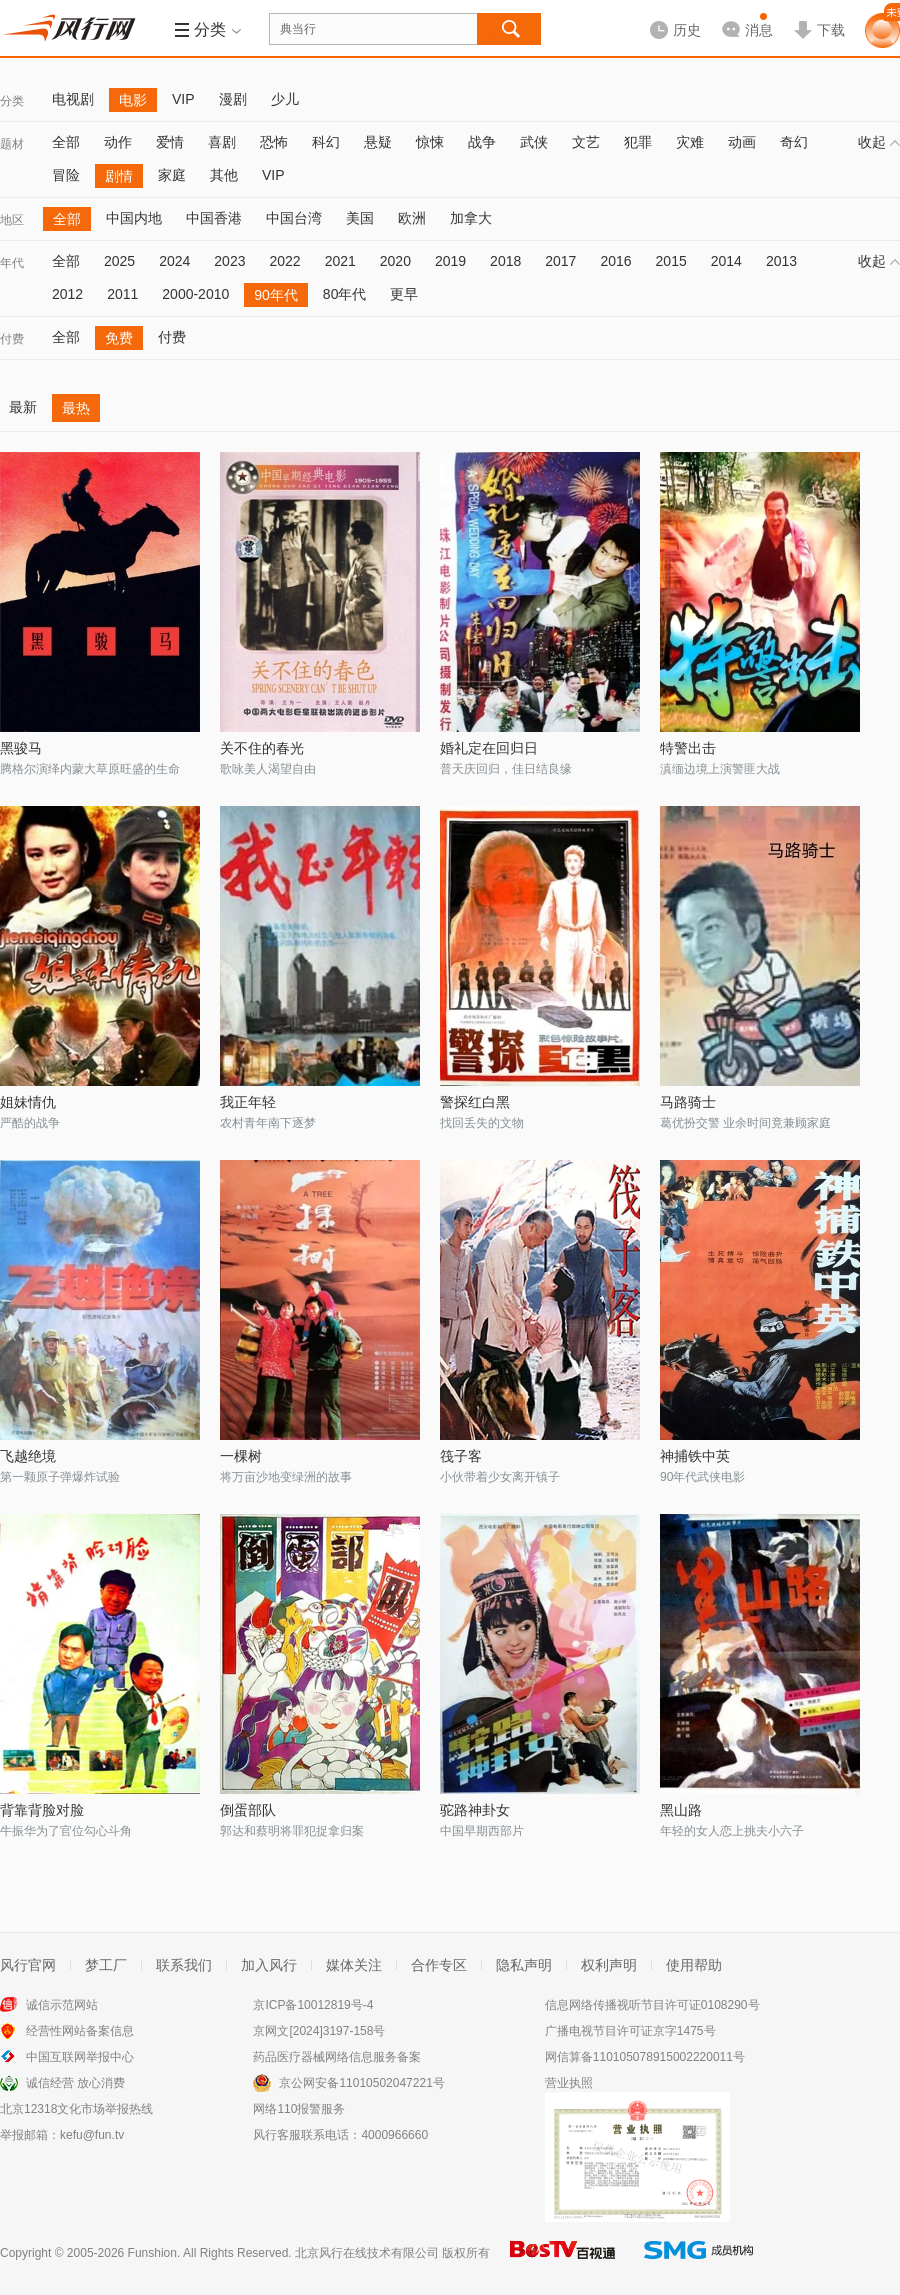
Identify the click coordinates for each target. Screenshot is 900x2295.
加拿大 (471, 218)
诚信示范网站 (62, 2005)
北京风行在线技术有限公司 (367, 2253)
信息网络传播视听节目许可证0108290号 (652, 2005)
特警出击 (688, 748)
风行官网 (28, 1965)
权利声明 (609, 1965)
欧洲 (412, 218)
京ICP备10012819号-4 (313, 2005)
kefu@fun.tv (92, 2135)
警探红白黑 (475, 1102)
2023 (229, 261)
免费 (119, 338)
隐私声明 (524, 1965)
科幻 (326, 142)
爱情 (170, 142)
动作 (118, 142)
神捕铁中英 (695, 1456)
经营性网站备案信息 (80, 2031)
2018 (505, 261)
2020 (395, 261)
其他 (224, 175)
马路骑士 (688, 1102)
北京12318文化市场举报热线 (76, 2109)
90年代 (276, 295)
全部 (66, 142)
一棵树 (241, 1456)
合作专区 (439, 1965)
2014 (726, 261)
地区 (12, 220)
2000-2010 (195, 294)
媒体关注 (354, 1965)
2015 (671, 261)
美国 (360, 218)
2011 (122, 294)
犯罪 (638, 142)
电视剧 (73, 99)
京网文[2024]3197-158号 (319, 2031)
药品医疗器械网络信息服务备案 (337, 2057)
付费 (12, 339)
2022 (284, 261)
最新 (23, 407)
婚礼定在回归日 (489, 748)
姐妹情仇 (28, 1102)
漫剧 (233, 99)
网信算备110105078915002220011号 (645, 2057)
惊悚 (430, 142)
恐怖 (274, 142)
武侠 (534, 142)
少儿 (285, 99)
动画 (742, 142)
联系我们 (184, 1965)
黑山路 (681, 1810)
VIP (183, 99)
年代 (12, 263)
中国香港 (214, 218)
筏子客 (461, 1456)
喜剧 (222, 142)
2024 (174, 261)
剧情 (119, 176)
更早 (404, 294)
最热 (76, 408)
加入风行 (269, 1965)
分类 (12, 101)
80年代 (345, 294)
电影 (133, 100)
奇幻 (794, 142)
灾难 (690, 142)
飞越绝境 (28, 1456)
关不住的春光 (262, 748)
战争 (482, 142)
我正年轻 (248, 1102)
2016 (615, 261)
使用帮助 (694, 1965)
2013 (781, 261)
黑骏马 (21, 748)
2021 (340, 261)
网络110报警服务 (299, 2109)
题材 (12, 144)
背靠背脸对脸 (42, 1810)
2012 (67, 294)
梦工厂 (106, 1965)
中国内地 (134, 218)
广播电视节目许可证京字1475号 (630, 2031)
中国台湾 (294, 218)
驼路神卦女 (475, 1810)
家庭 (172, 175)
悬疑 (378, 142)
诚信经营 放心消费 (75, 2083)
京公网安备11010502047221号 (361, 2083)
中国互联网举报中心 (80, 2057)
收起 (879, 142)
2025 (119, 261)
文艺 (586, 142)
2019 (450, 261)
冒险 (66, 175)
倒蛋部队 (248, 1810)
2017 (560, 261)
